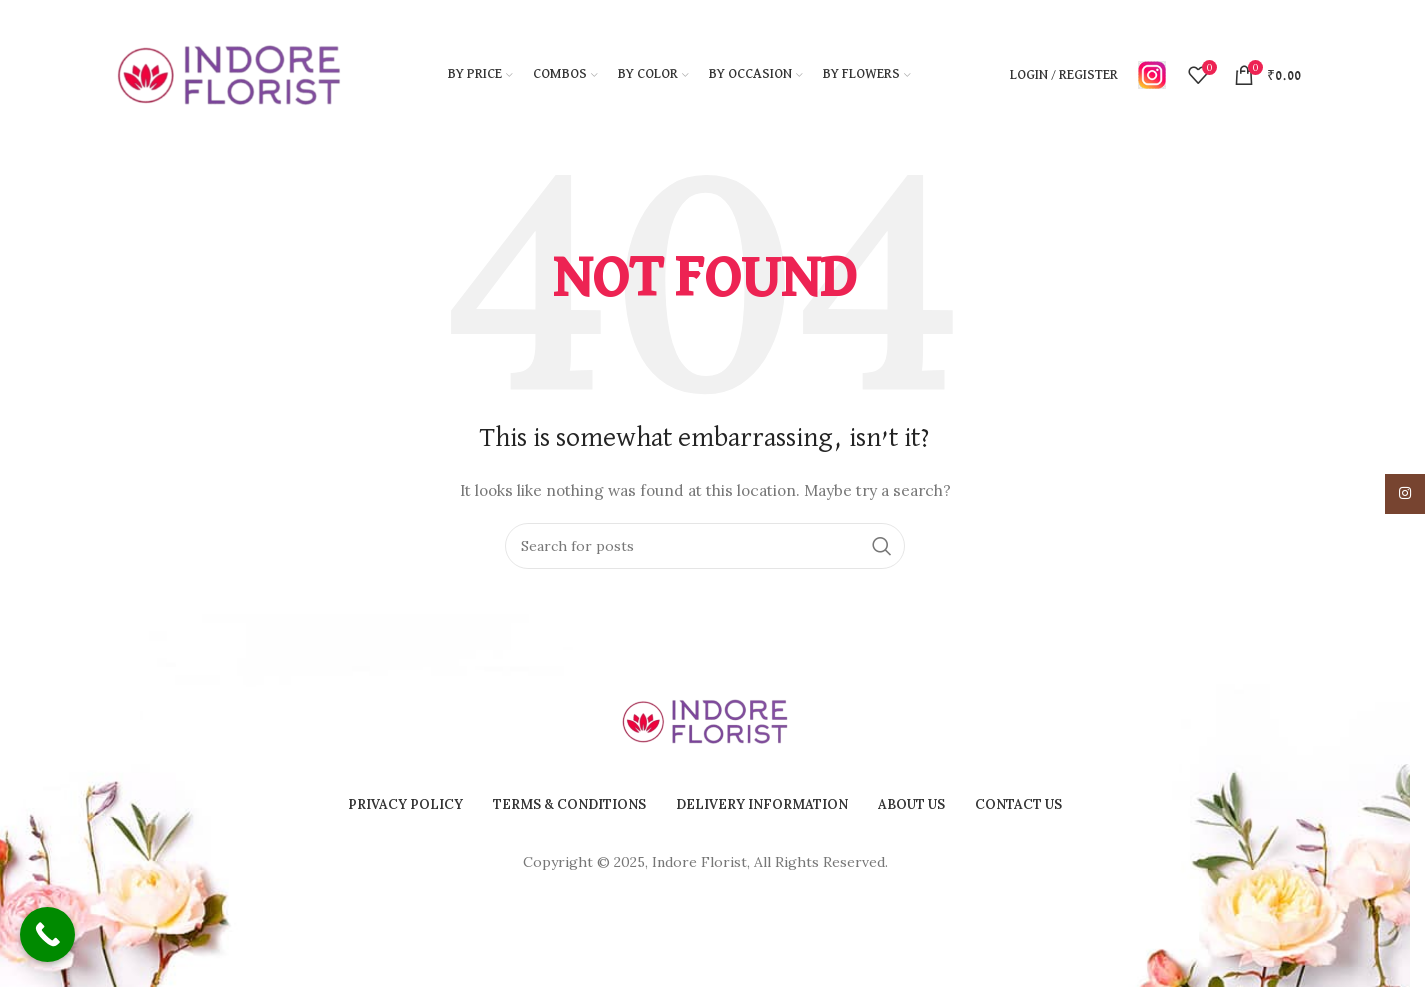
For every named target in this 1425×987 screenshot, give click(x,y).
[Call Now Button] (47, 934)
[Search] (705, 546)
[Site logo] (229, 74)
